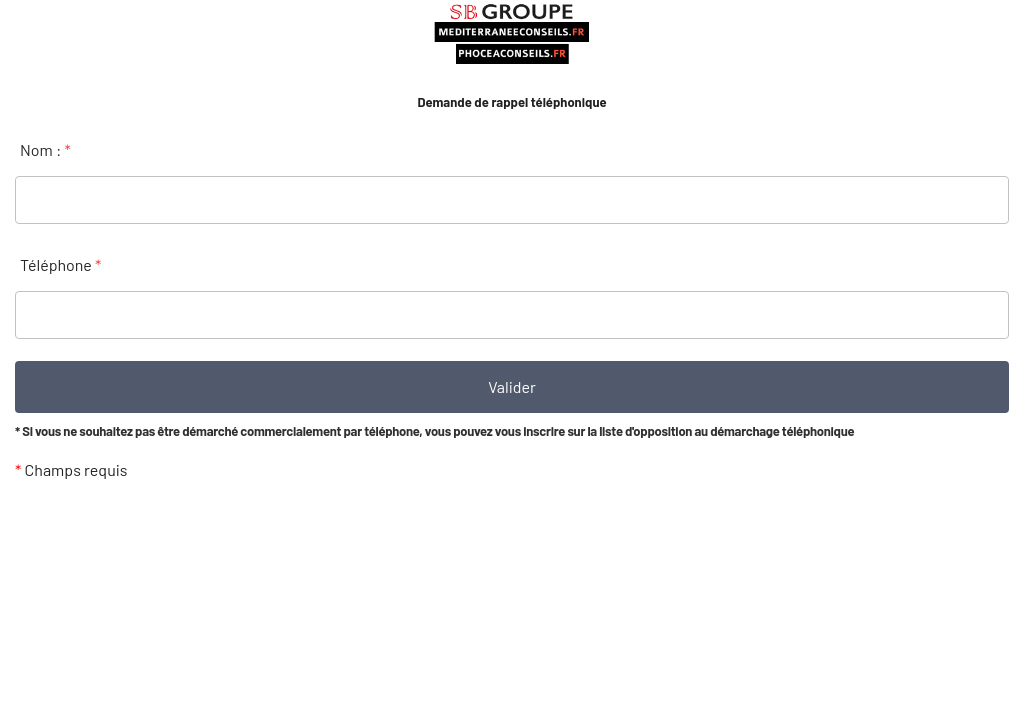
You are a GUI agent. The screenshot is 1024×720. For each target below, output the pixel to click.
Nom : (45, 149)
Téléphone (60, 264)
